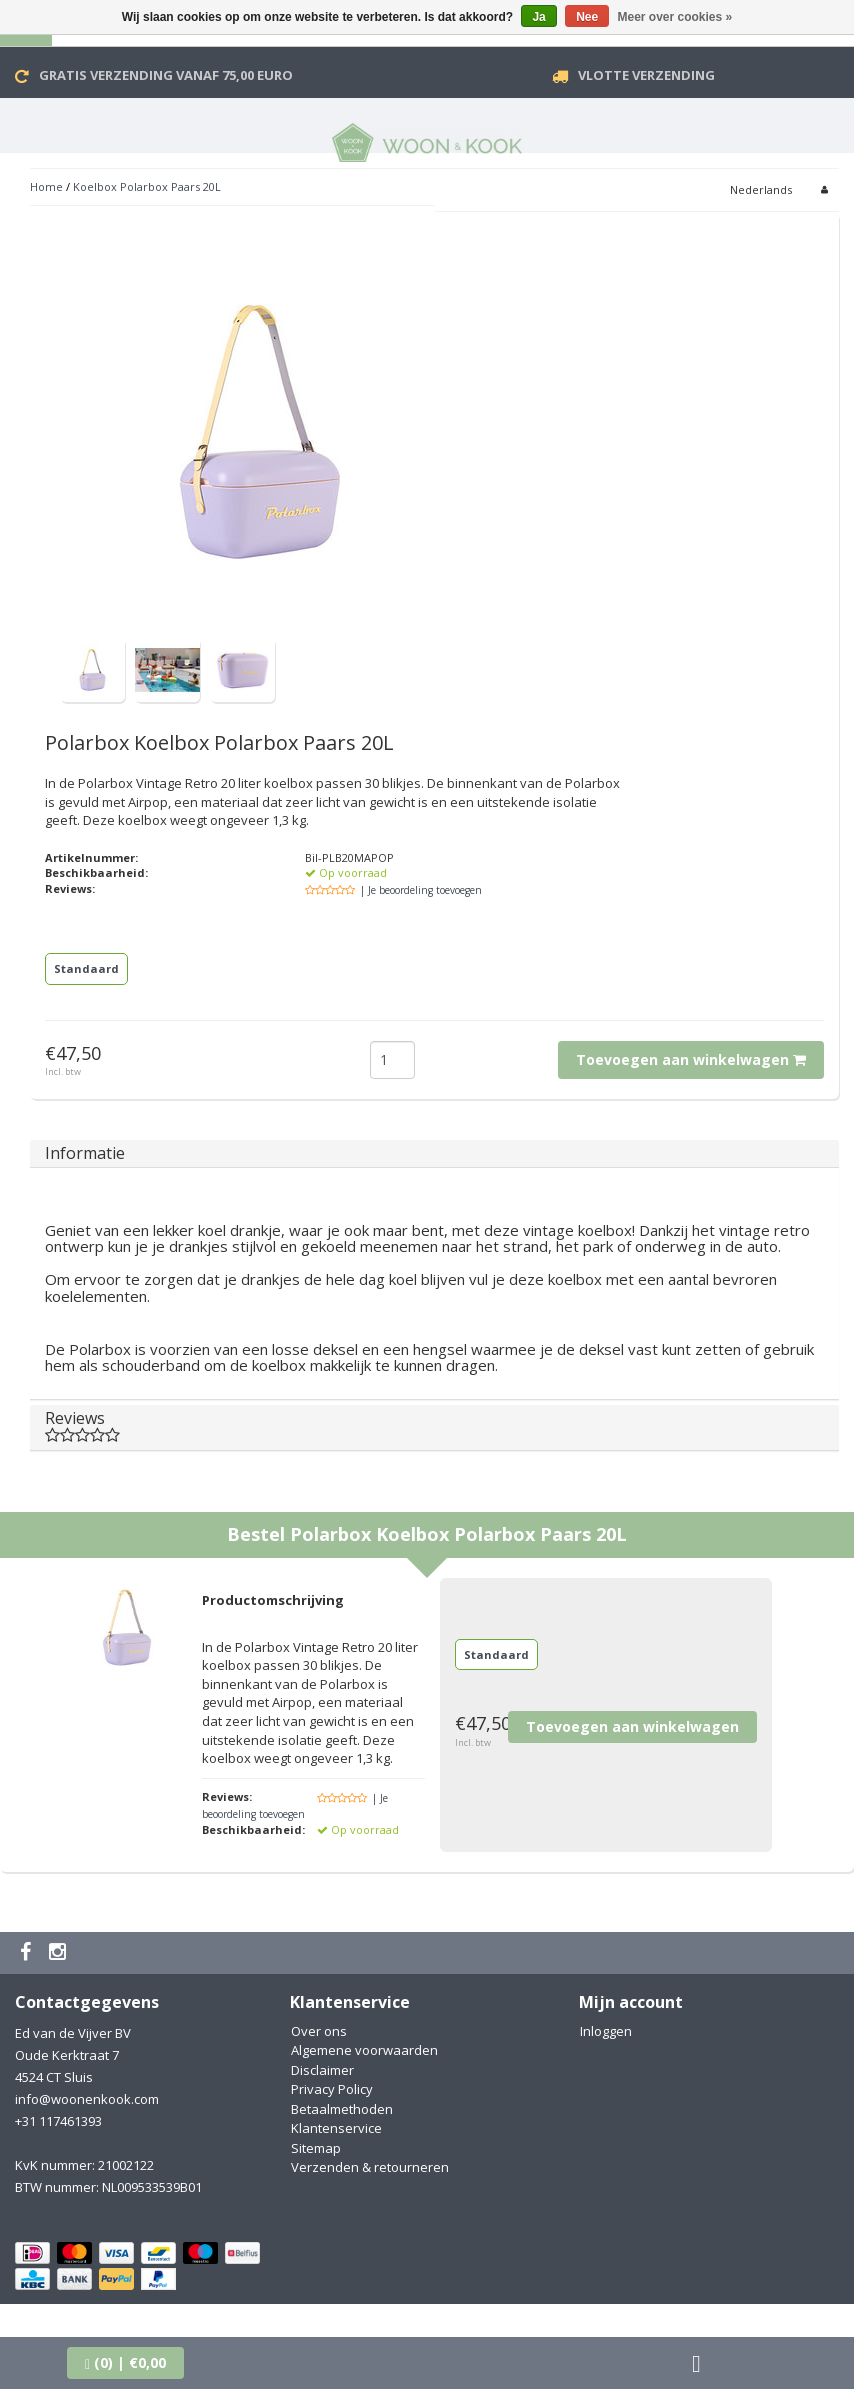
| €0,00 (125, 2362)
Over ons (319, 2031)
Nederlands (761, 189)
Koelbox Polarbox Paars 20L (147, 186)
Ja (538, 17)
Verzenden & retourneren (370, 2167)
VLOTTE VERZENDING (646, 75)
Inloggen (606, 2031)
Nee (587, 17)
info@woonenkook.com (87, 2099)
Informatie (85, 1153)
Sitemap (316, 2148)
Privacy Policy (332, 2089)
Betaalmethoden (342, 2109)
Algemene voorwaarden (364, 2050)
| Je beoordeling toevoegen (421, 890)
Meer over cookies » (675, 17)
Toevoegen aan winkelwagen (691, 1059)
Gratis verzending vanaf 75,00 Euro (166, 75)
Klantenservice (336, 2128)
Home (46, 186)
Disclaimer (322, 2070)
